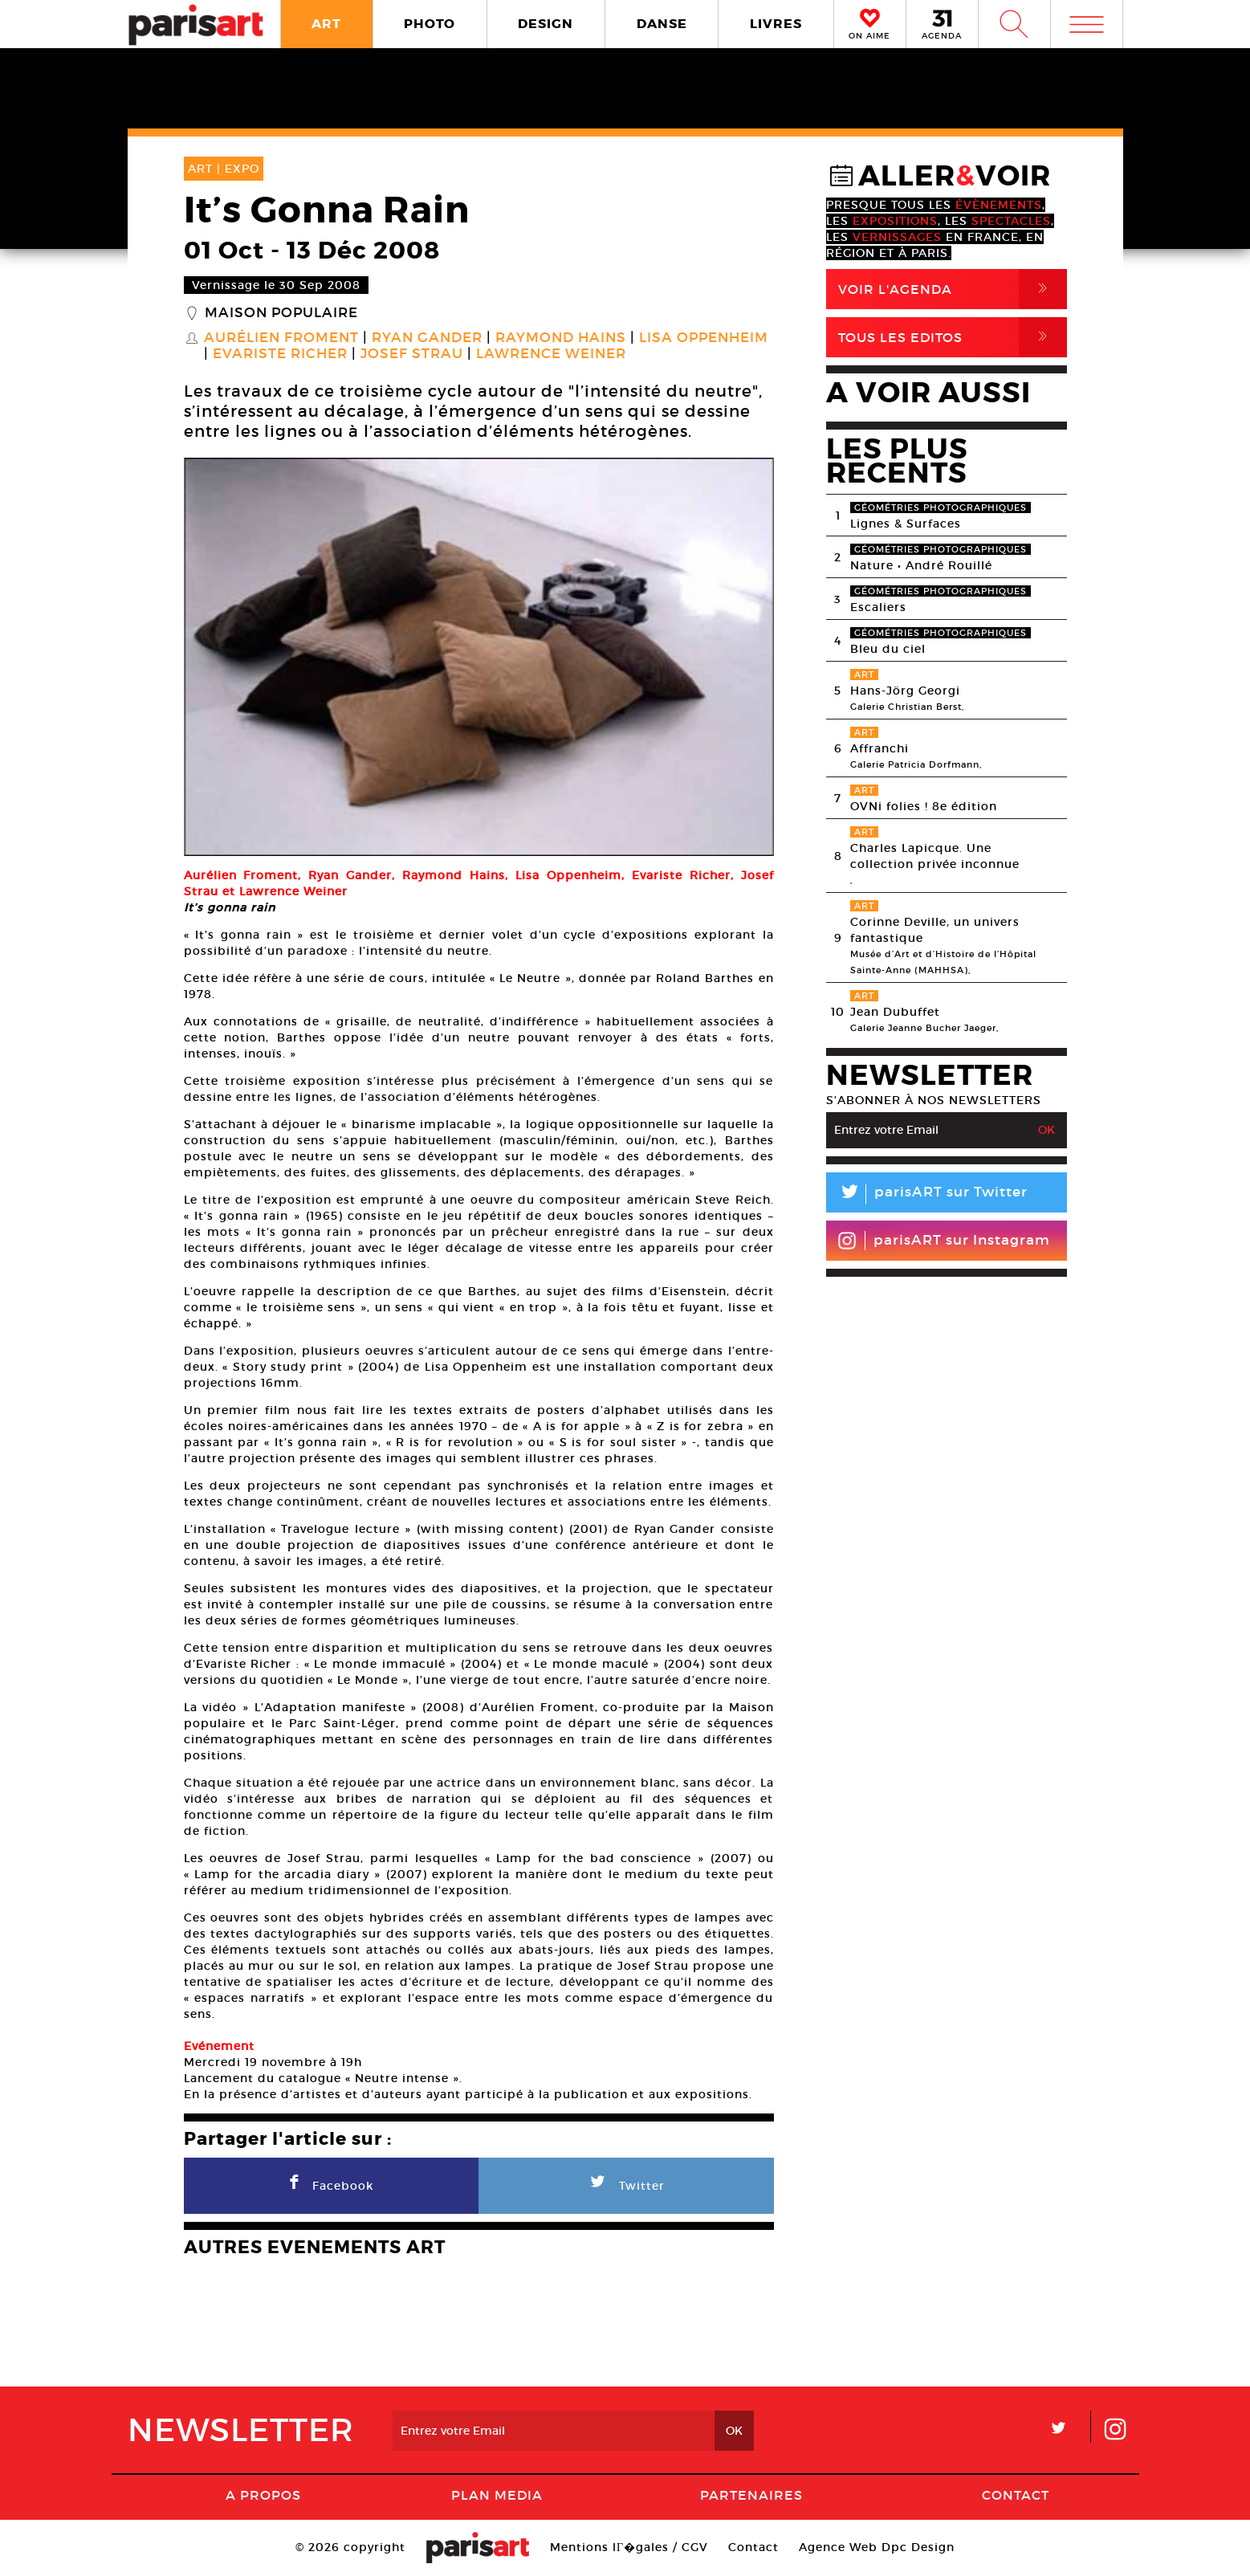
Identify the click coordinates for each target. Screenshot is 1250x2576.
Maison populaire (281, 313)
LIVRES (776, 23)
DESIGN (545, 23)
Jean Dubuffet (895, 1012)
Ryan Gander (427, 338)
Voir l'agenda (952, 289)
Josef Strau (411, 354)
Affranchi (879, 748)
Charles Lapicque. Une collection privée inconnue (935, 856)
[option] (479, 657)
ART (326, 23)
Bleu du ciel (888, 649)
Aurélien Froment (281, 338)
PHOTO (429, 23)
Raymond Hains (560, 338)
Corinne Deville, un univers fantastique (935, 930)
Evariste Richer (280, 354)
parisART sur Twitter (927, 1194)
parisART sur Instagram (943, 1240)
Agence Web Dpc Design (877, 2547)
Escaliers (878, 607)
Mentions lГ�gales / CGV (629, 2547)
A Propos (263, 2495)
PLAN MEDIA (497, 2495)
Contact (1015, 2495)
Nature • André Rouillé (921, 565)
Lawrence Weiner (551, 354)
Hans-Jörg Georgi (905, 690)
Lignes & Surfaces (905, 523)
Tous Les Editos (952, 337)
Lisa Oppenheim (703, 338)
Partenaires (751, 2495)
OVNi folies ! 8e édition (923, 806)
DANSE (662, 23)
